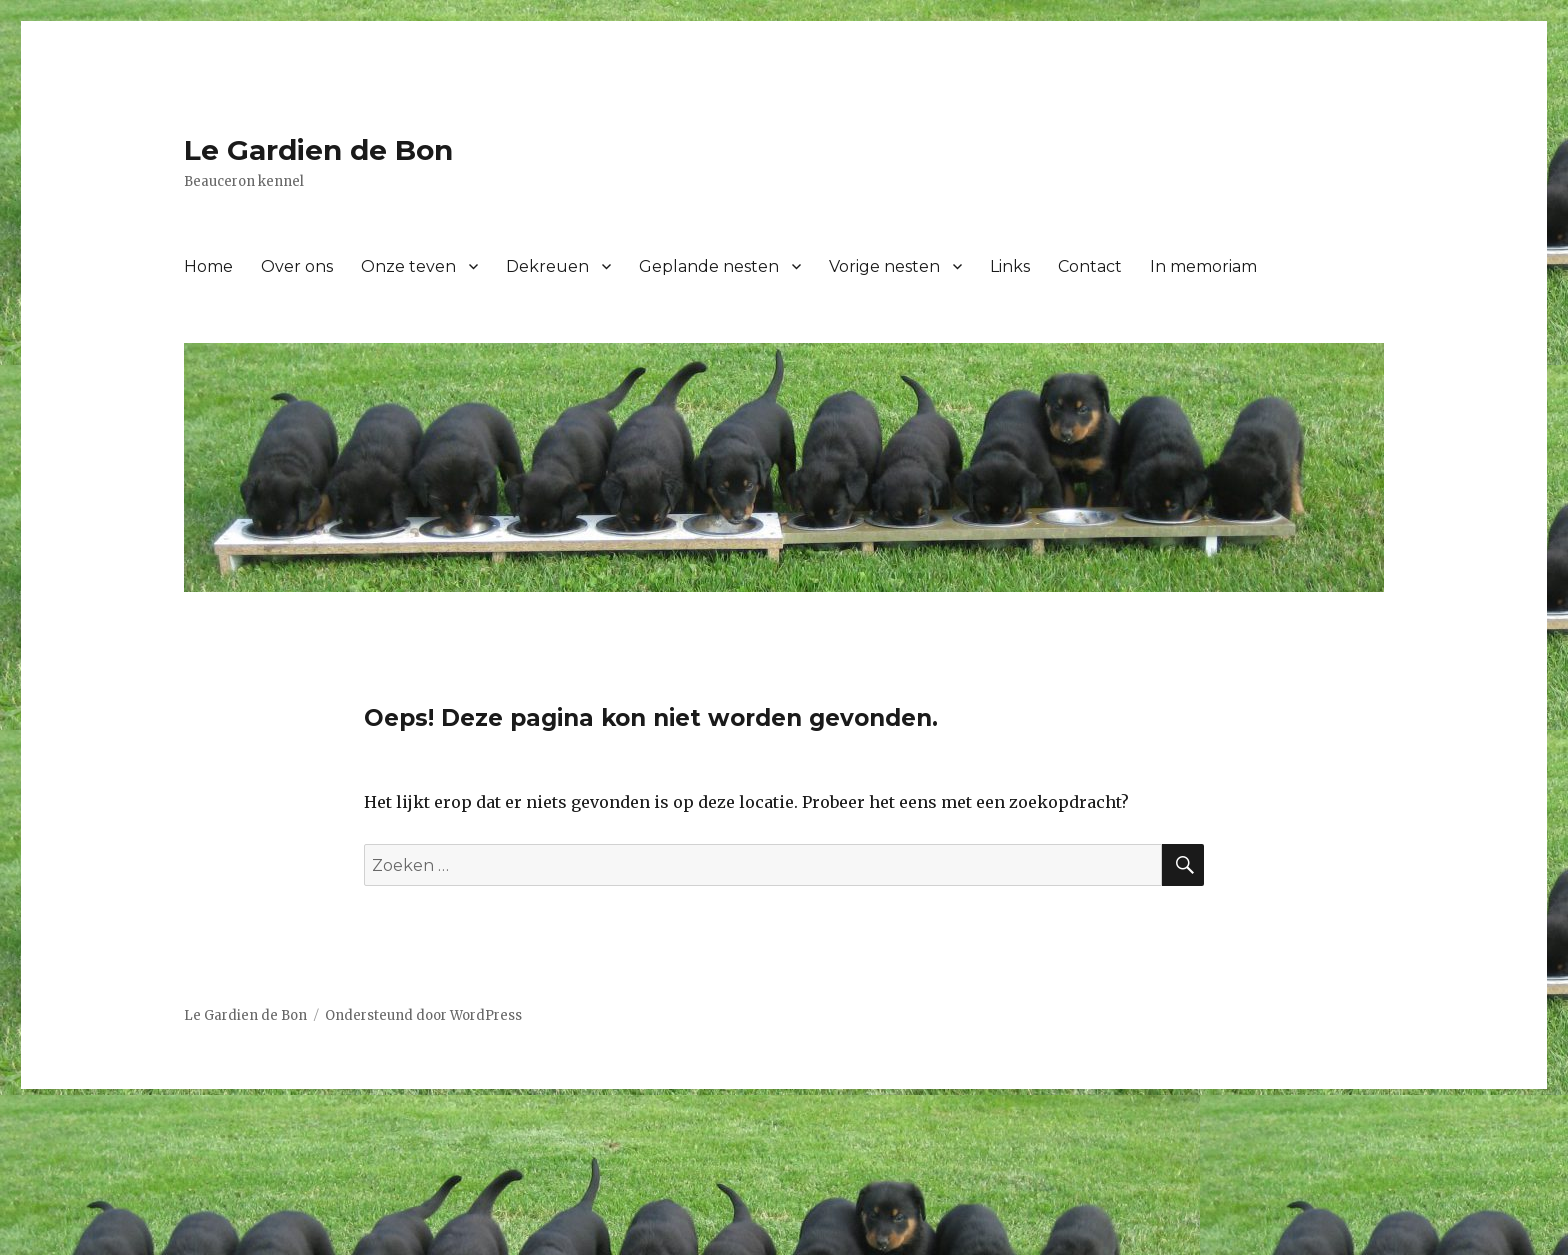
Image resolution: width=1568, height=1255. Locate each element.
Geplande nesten (709, 266)
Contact (1090, 266)
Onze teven (408, 266)
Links (1010, 266)
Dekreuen (547, 266)
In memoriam (1203, 266)
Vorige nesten (884, 266)
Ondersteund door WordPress (423, 1015)
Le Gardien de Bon (318, 150)
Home (208, 266)
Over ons (297, 266)
